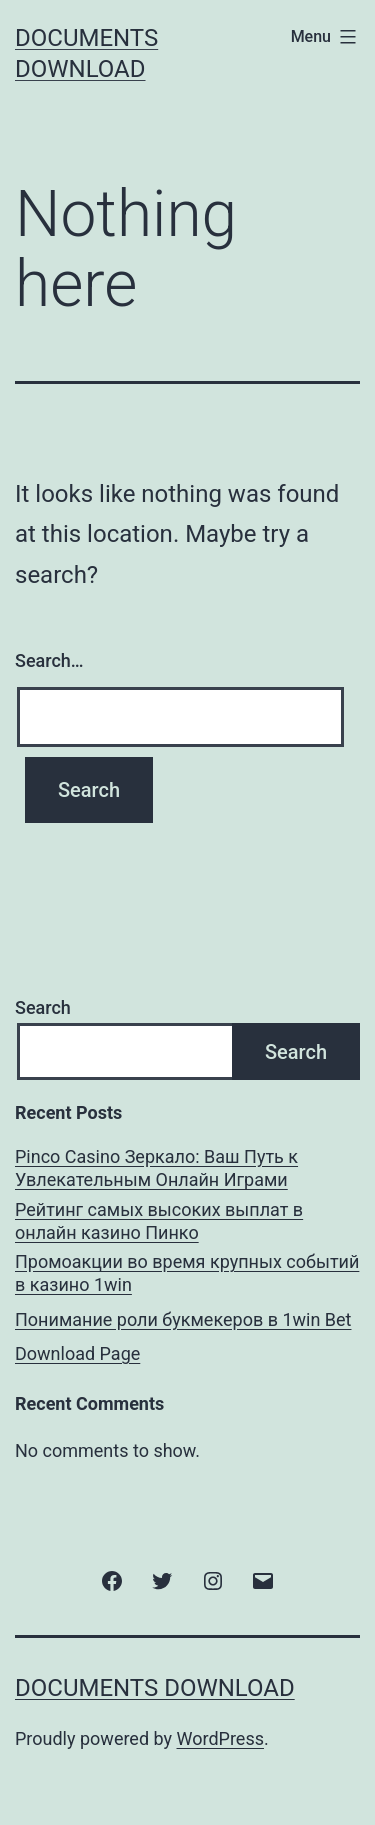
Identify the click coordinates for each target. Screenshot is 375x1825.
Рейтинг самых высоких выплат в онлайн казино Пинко (159, 1221)
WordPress (220, 1738)
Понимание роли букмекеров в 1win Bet (183, 1319)
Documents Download (155, 1688)
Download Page (77, 1353)
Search (43, 1007)
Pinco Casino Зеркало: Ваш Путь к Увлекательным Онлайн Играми (156, 1168)
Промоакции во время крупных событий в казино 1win (187, 1273)
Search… (49, 660)
